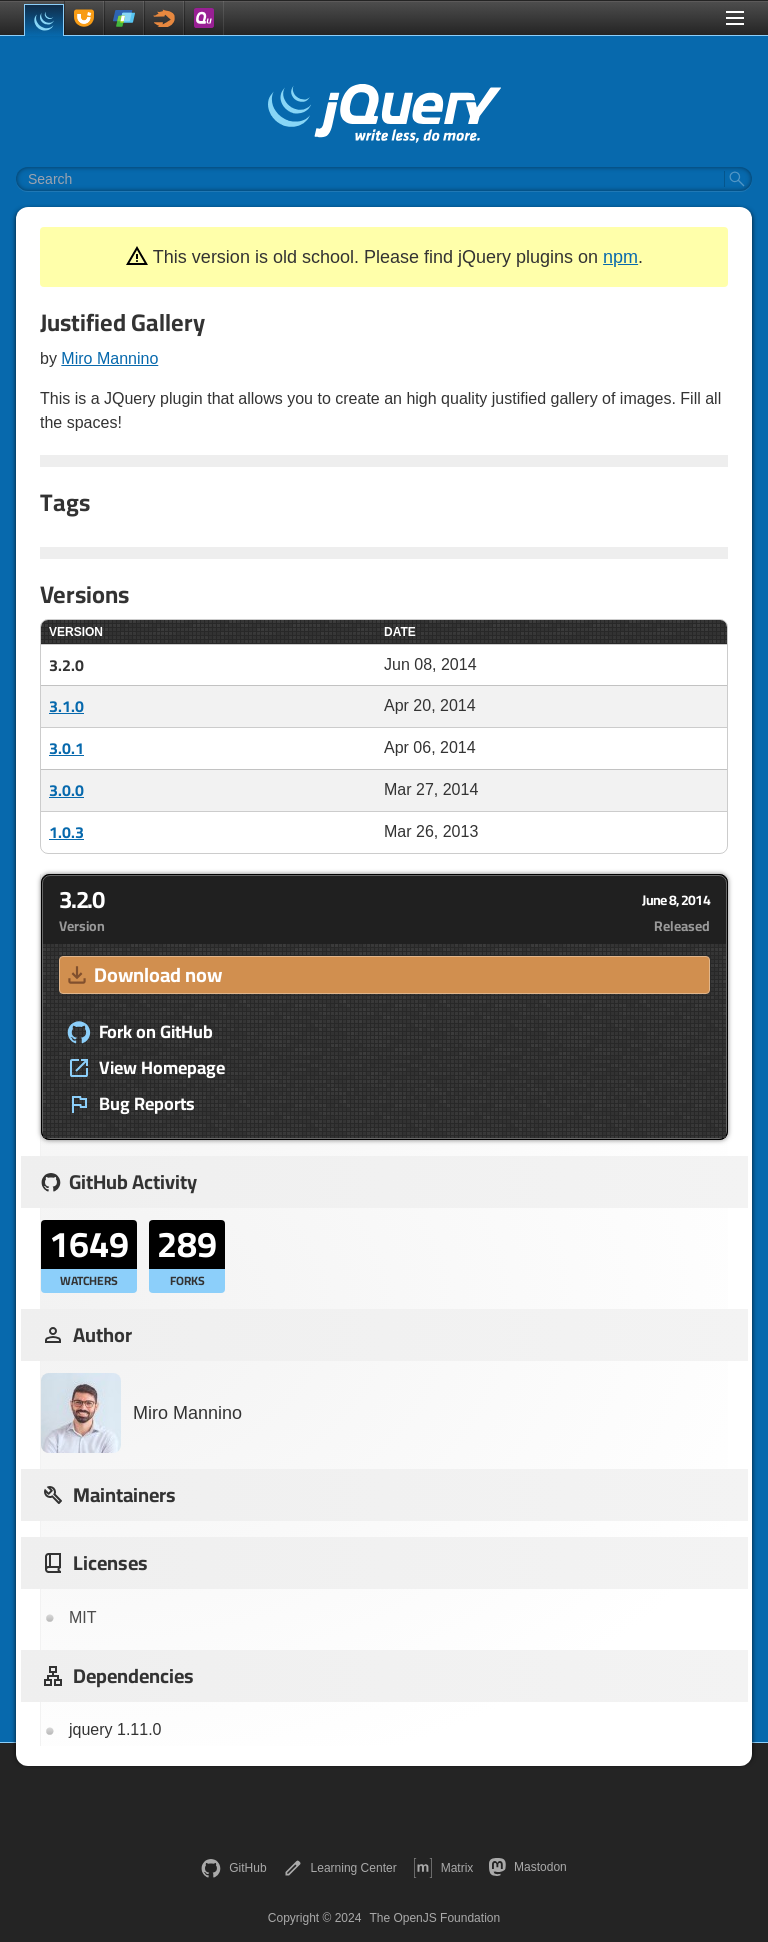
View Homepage (146, 1068)
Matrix (443, 1868)
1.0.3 (66, 832)
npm (620, 257)
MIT (83, 1617)
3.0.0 (66, 790)
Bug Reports (131, 1104)
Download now (143, 974)
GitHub (233, 1868)
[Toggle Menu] (735, 18)
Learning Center (340, 1868)
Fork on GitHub (140, 1032)
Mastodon (527, 1867)
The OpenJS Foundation (434, 1918)
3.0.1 (66, 748)
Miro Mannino (109, 358)
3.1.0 (66, 706)
